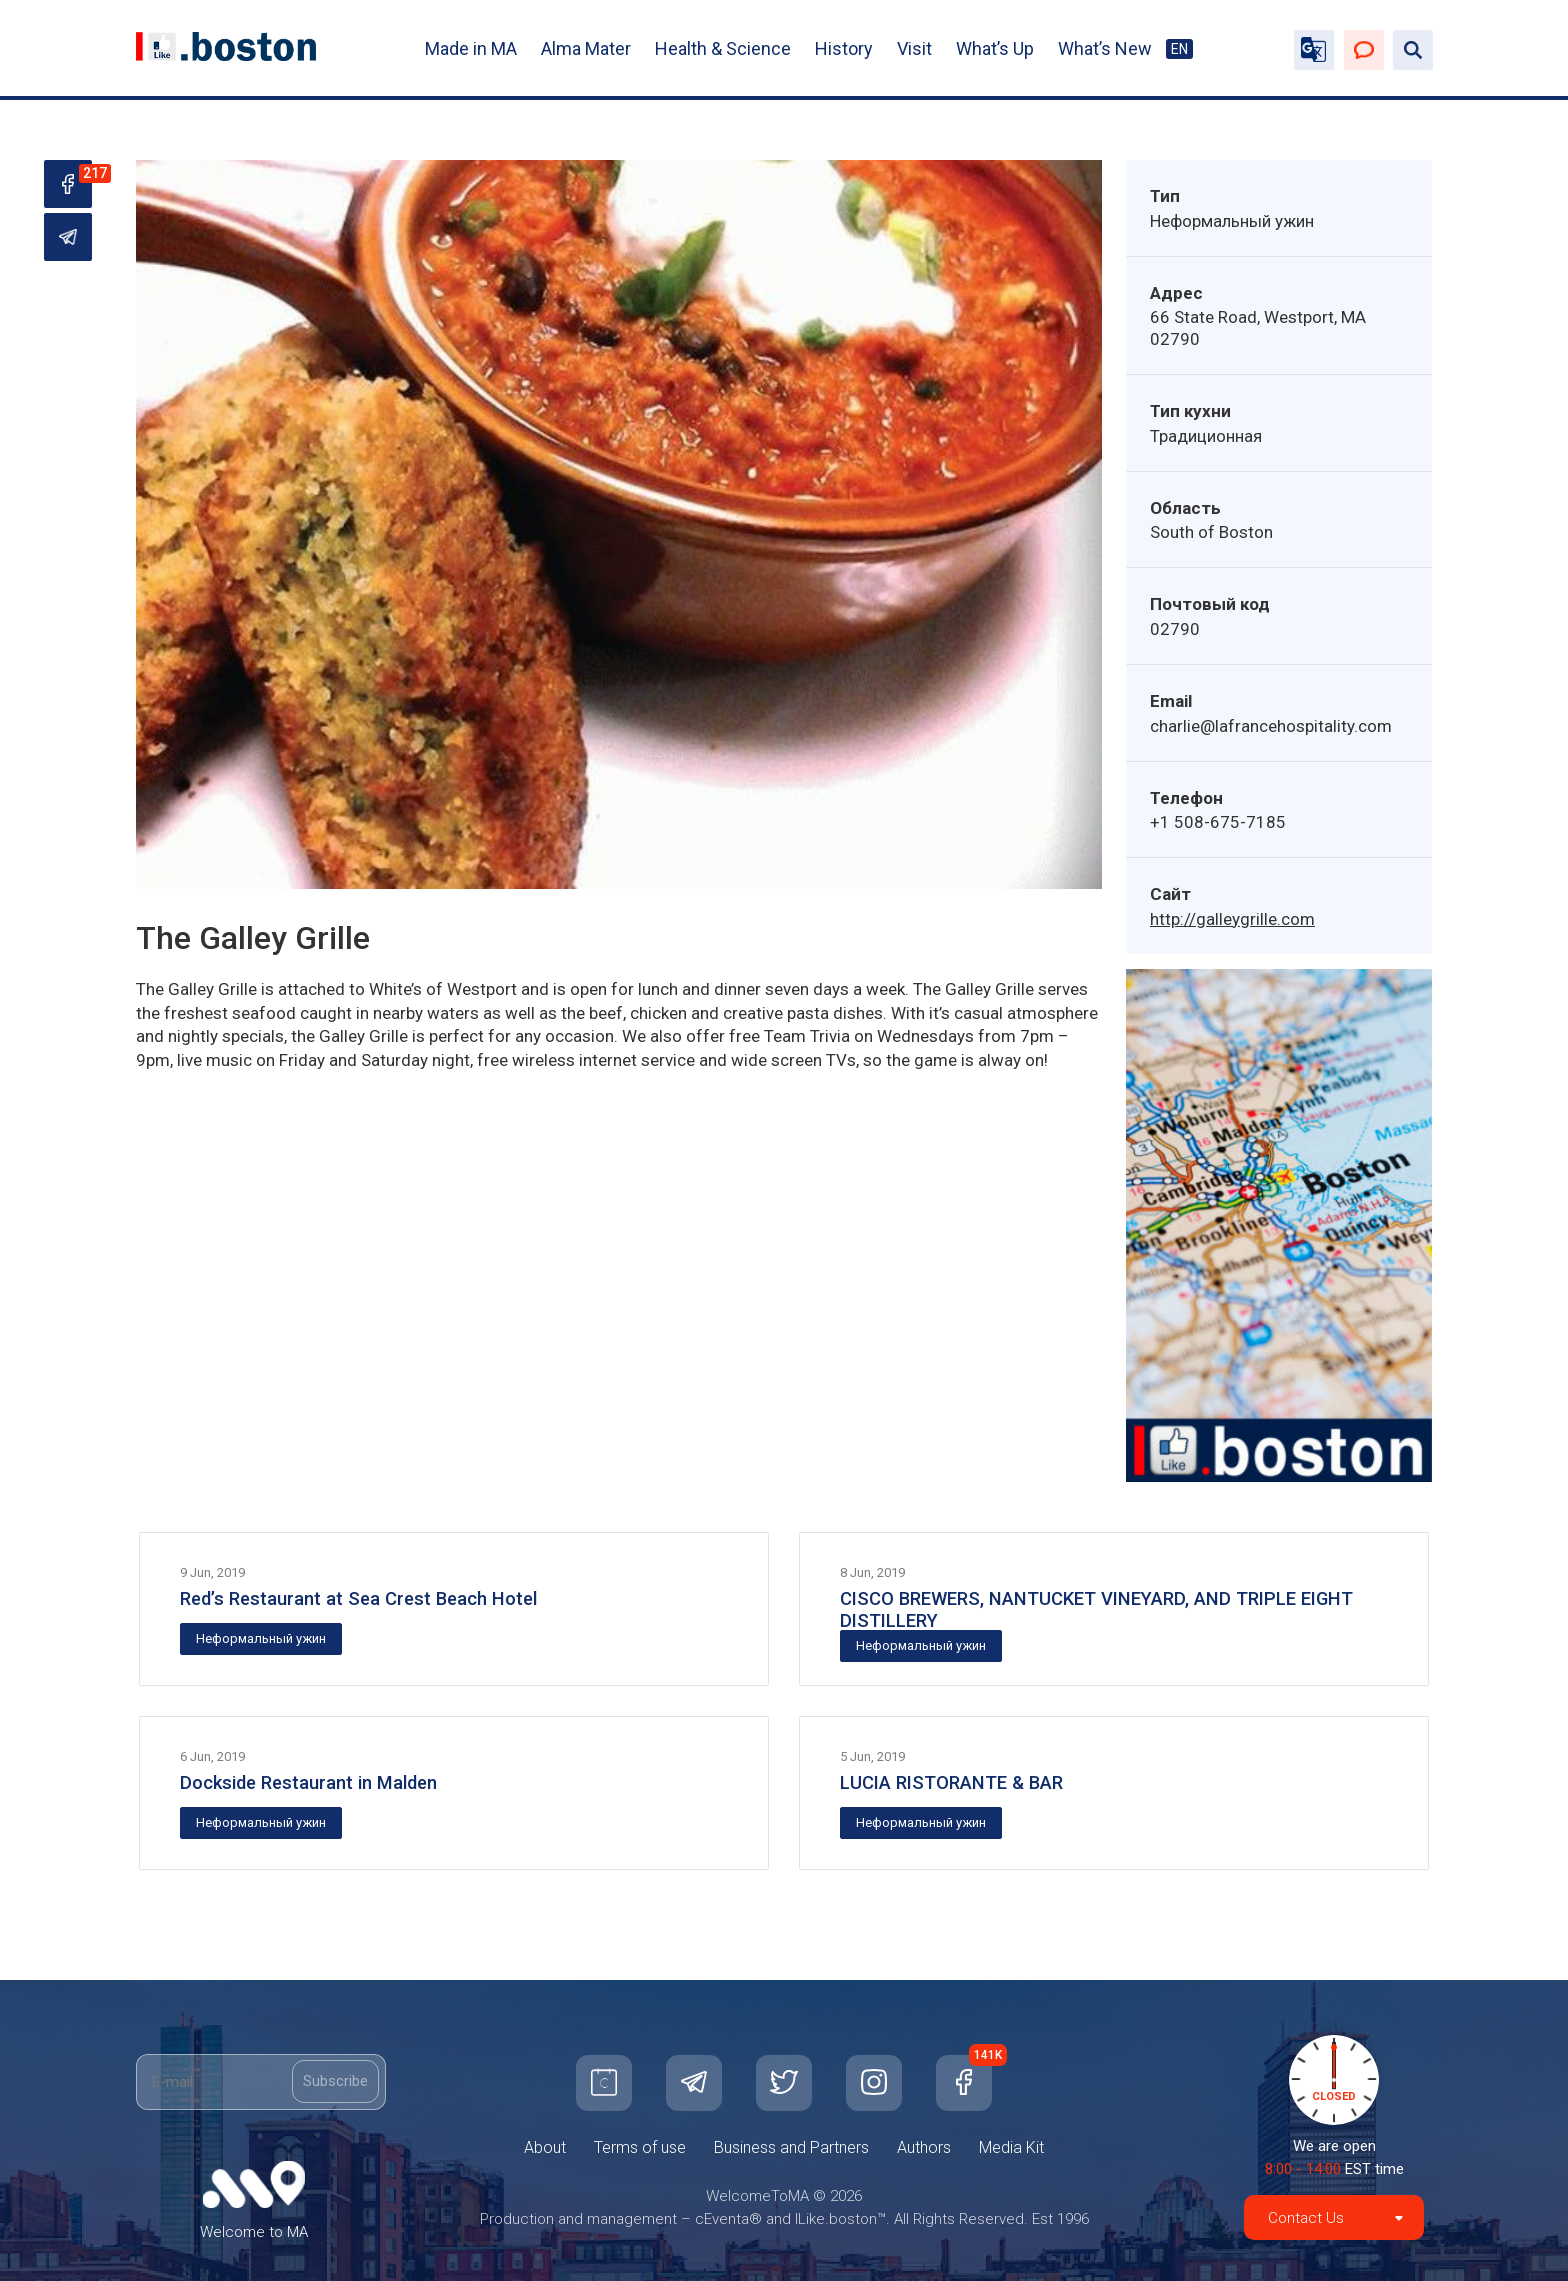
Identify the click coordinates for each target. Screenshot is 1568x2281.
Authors (924, 2147)
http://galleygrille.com (1232, 919)
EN (1179, 49)
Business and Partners (791, 2147)
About (545, 2147)
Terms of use (640, 2147)
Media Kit (1011, 2147)
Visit (914, 48)
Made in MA (471, 48)
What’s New (1105, 48)
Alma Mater (586, 48)
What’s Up (995, 48)
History (844, 48)
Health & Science (723, 48)
